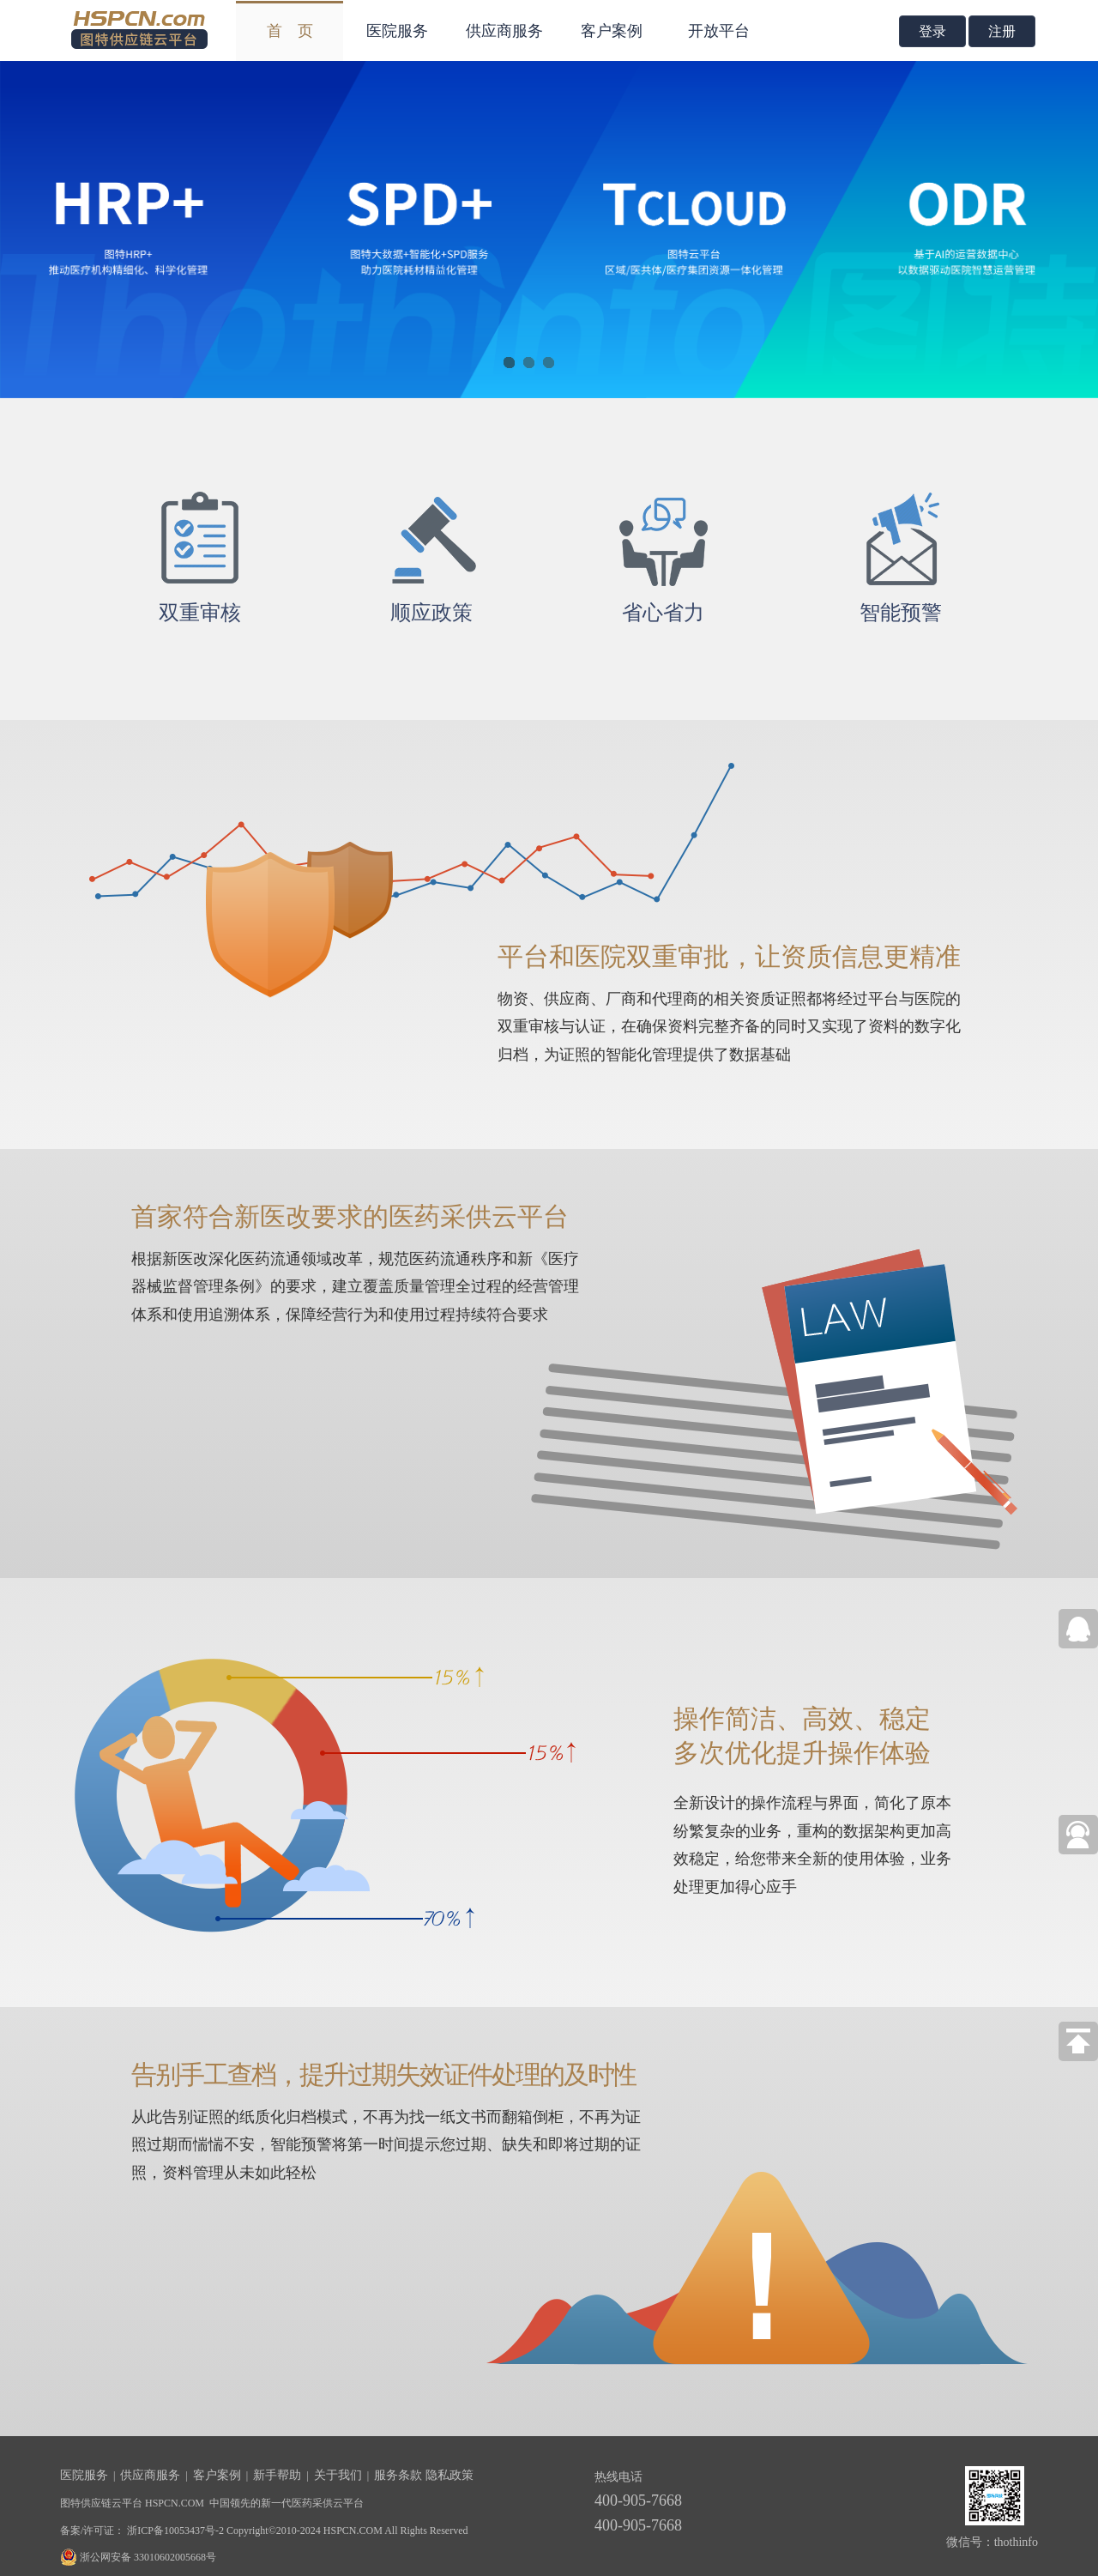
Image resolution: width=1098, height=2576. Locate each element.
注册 (1002, 31)
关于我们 (338, 2475)
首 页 (290, 30)
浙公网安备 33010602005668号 (148, 2557)
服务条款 (398, 2475)
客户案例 (612, 30)
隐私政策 (448, 2475)
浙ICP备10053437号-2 (174, 2531)
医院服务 (397, 30)
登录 (932, 31)
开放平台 (719, 30)
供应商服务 (504, 30)
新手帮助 (277, 2475)
